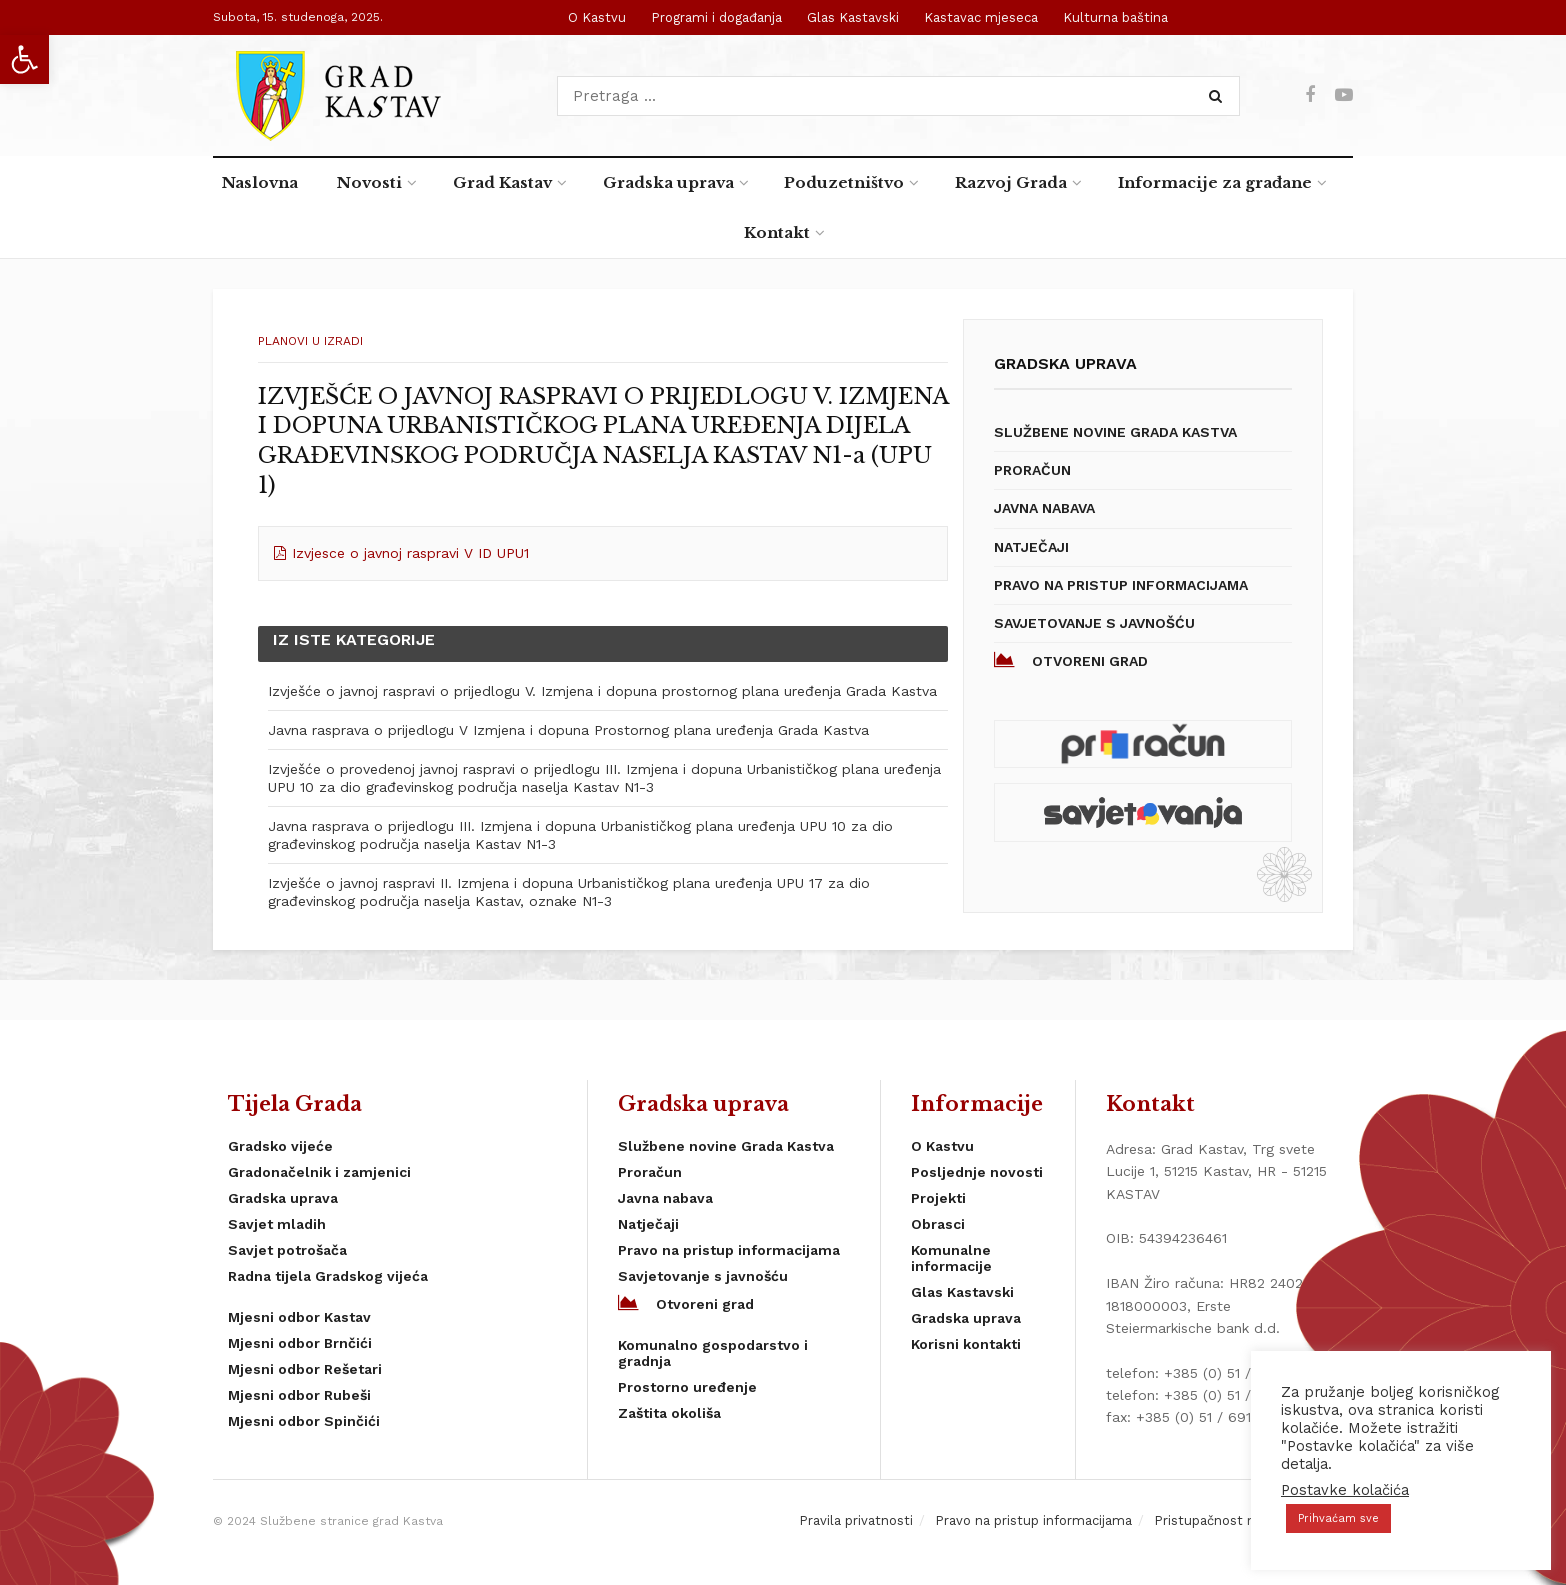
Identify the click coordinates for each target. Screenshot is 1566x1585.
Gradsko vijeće (280, 1146)
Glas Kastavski (853, 17)
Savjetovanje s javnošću (1094, 623)
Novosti (369, 182)
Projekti (938, 1198)
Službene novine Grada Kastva (1115, 432)
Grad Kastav (502, 182)
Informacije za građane (1215, 182)
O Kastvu (597, 17)
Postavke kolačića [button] (1345, 1490)
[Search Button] (1219, 96)
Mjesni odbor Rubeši (299, 1395)
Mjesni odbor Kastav (299, 1317)
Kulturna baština (1115, 17)
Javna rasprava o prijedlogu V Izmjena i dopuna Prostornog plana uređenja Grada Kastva (568, 730)
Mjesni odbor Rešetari (305, 1369)
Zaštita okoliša (669, 1413)
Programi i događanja (716, 17)
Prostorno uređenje (687, 1387)
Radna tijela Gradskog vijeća (328, 1276)
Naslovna (260, 182)
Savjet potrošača (287, 1250)
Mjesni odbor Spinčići (304, 1421)
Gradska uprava (668, 182)
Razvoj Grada (1011, 182)
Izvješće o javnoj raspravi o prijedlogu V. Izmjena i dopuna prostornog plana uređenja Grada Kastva (602, 691)
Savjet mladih (277, 1224)
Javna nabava (1044, 508)
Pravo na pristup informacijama (1121, 585)
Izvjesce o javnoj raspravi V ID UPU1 (410, 553)
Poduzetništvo (844, 182)
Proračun (1032, 470)
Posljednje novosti (977, 1172)
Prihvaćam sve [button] (1338, 1518)
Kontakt (777, 232)
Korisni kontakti (966, 1344)
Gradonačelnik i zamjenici (319, 1172)
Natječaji (1031, 547)
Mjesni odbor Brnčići (300, 1343)
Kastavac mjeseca (981, 17)
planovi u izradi (310, 341)
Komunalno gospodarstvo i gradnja (713, 1353)
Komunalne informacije (951, 1258)
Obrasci (938, 1224)
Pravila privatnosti (856, 1520)
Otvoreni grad (1071, 660)
